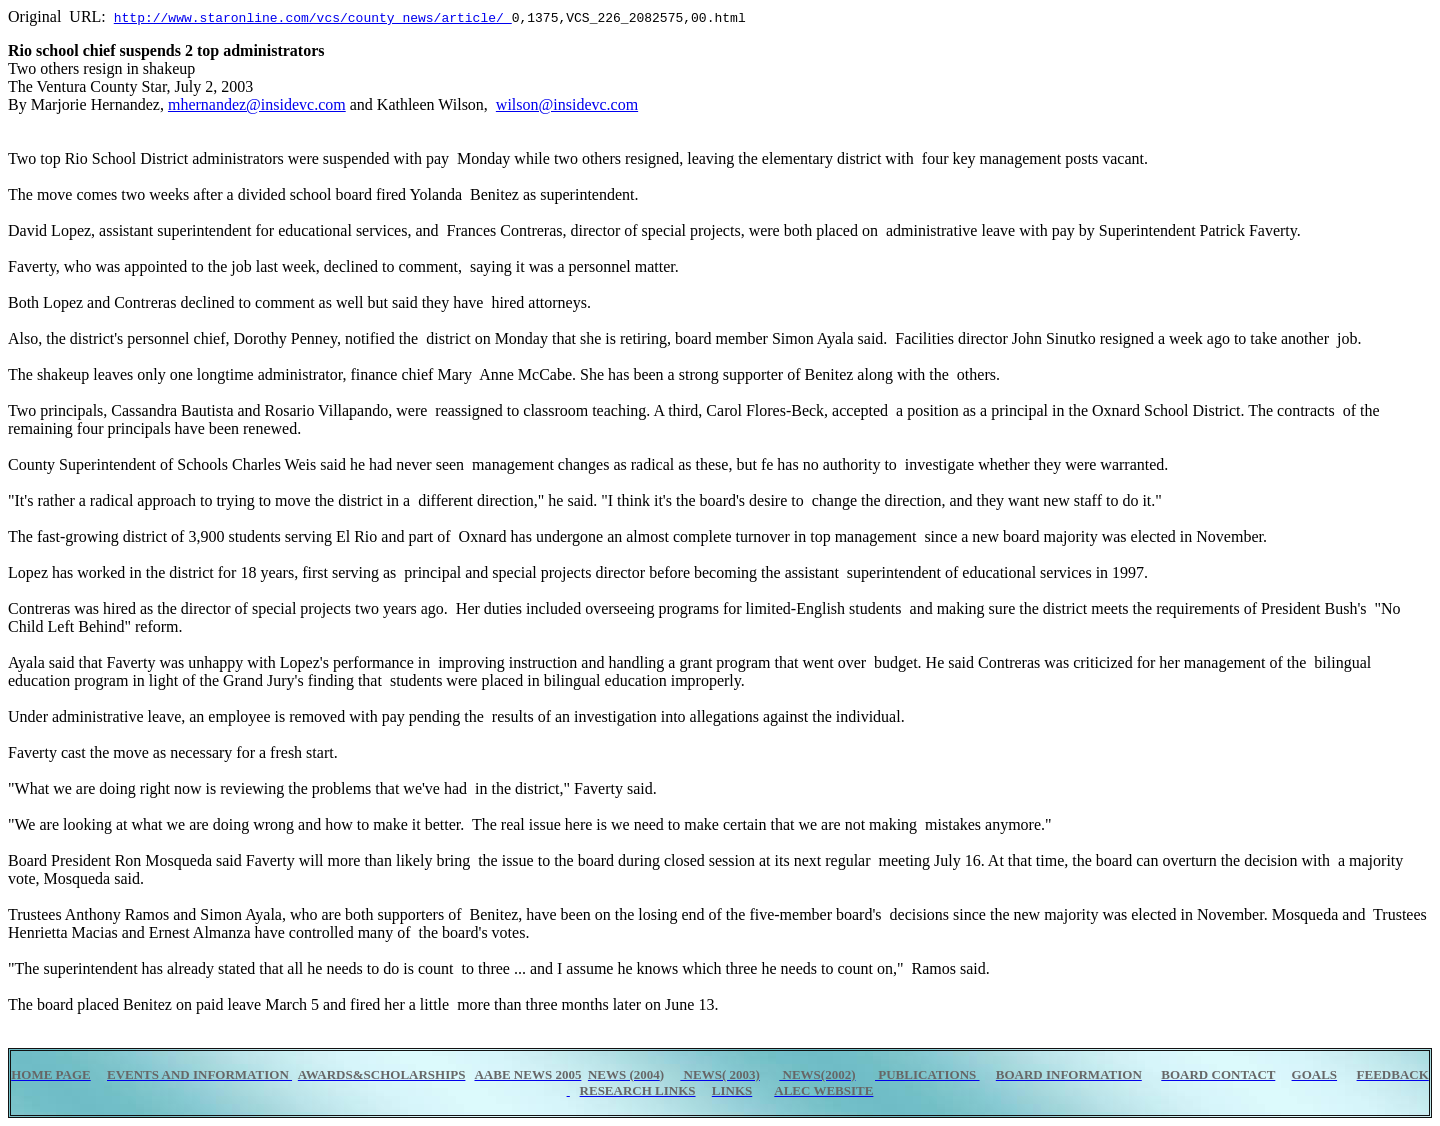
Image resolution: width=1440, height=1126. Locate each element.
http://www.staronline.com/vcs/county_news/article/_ (313, 17)
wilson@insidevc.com (567, 104)
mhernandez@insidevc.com (257, 104)
